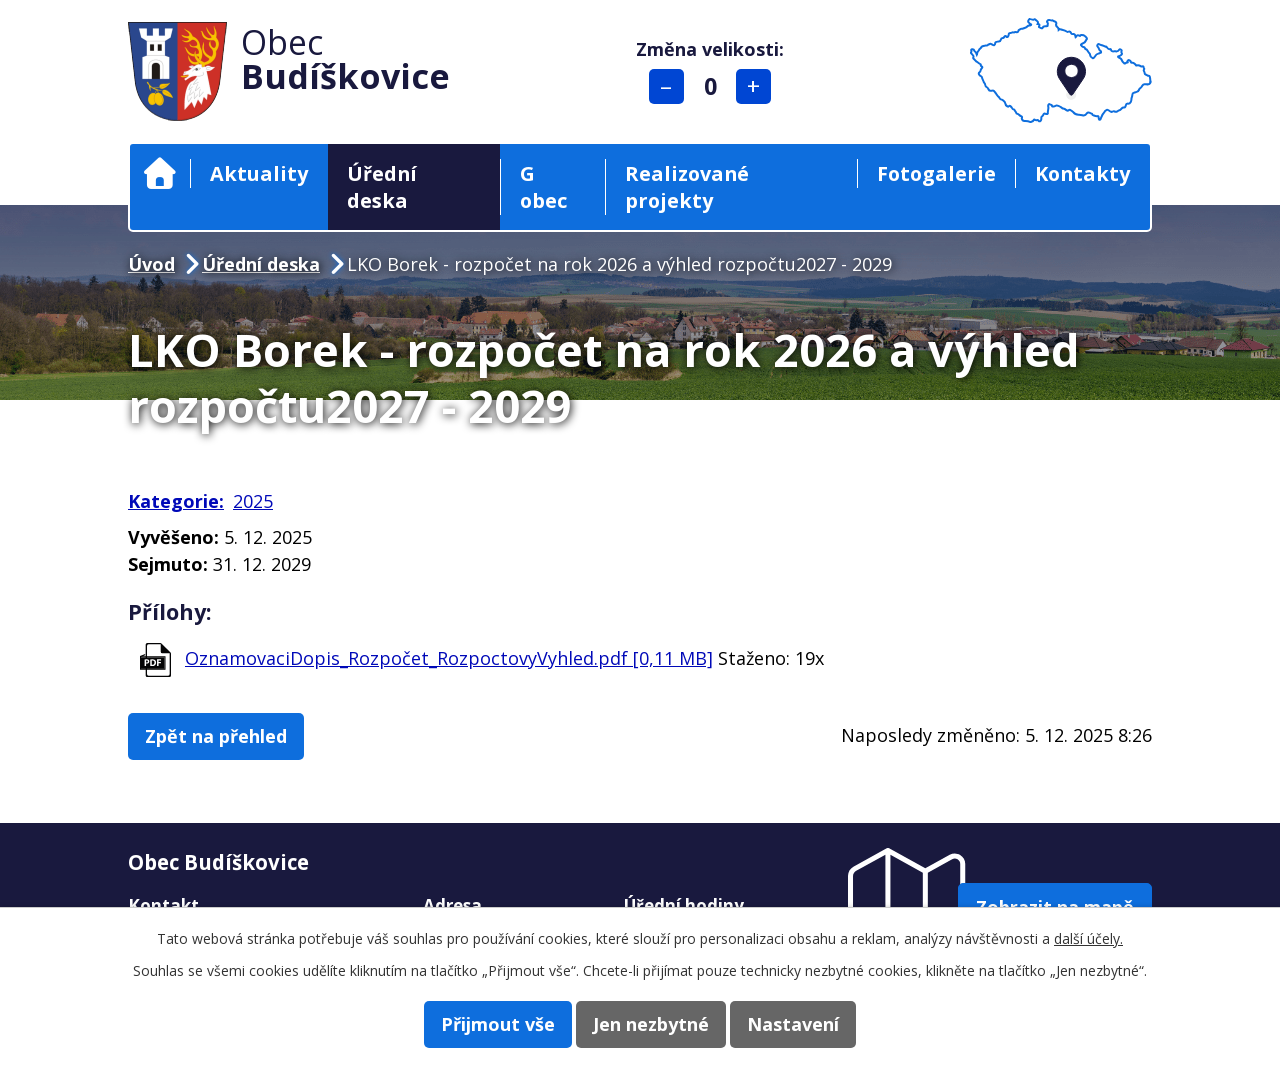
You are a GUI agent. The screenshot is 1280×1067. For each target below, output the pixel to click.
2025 (253, 501)
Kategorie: (176, 501)
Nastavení (813, 1023)
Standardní (714, 86)
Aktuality (259, 173)
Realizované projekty (687, 187)
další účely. (1088, 936)
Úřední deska (382, 187)
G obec (543, 187)
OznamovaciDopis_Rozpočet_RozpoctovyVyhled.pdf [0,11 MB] (449, 658)
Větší (758, 86)
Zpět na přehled (226, 737)
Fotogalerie (936, 173)
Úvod (160, 173)
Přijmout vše (478, 1023)
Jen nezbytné (651, 1023)
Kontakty (1082, 173)
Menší (670, 86)
